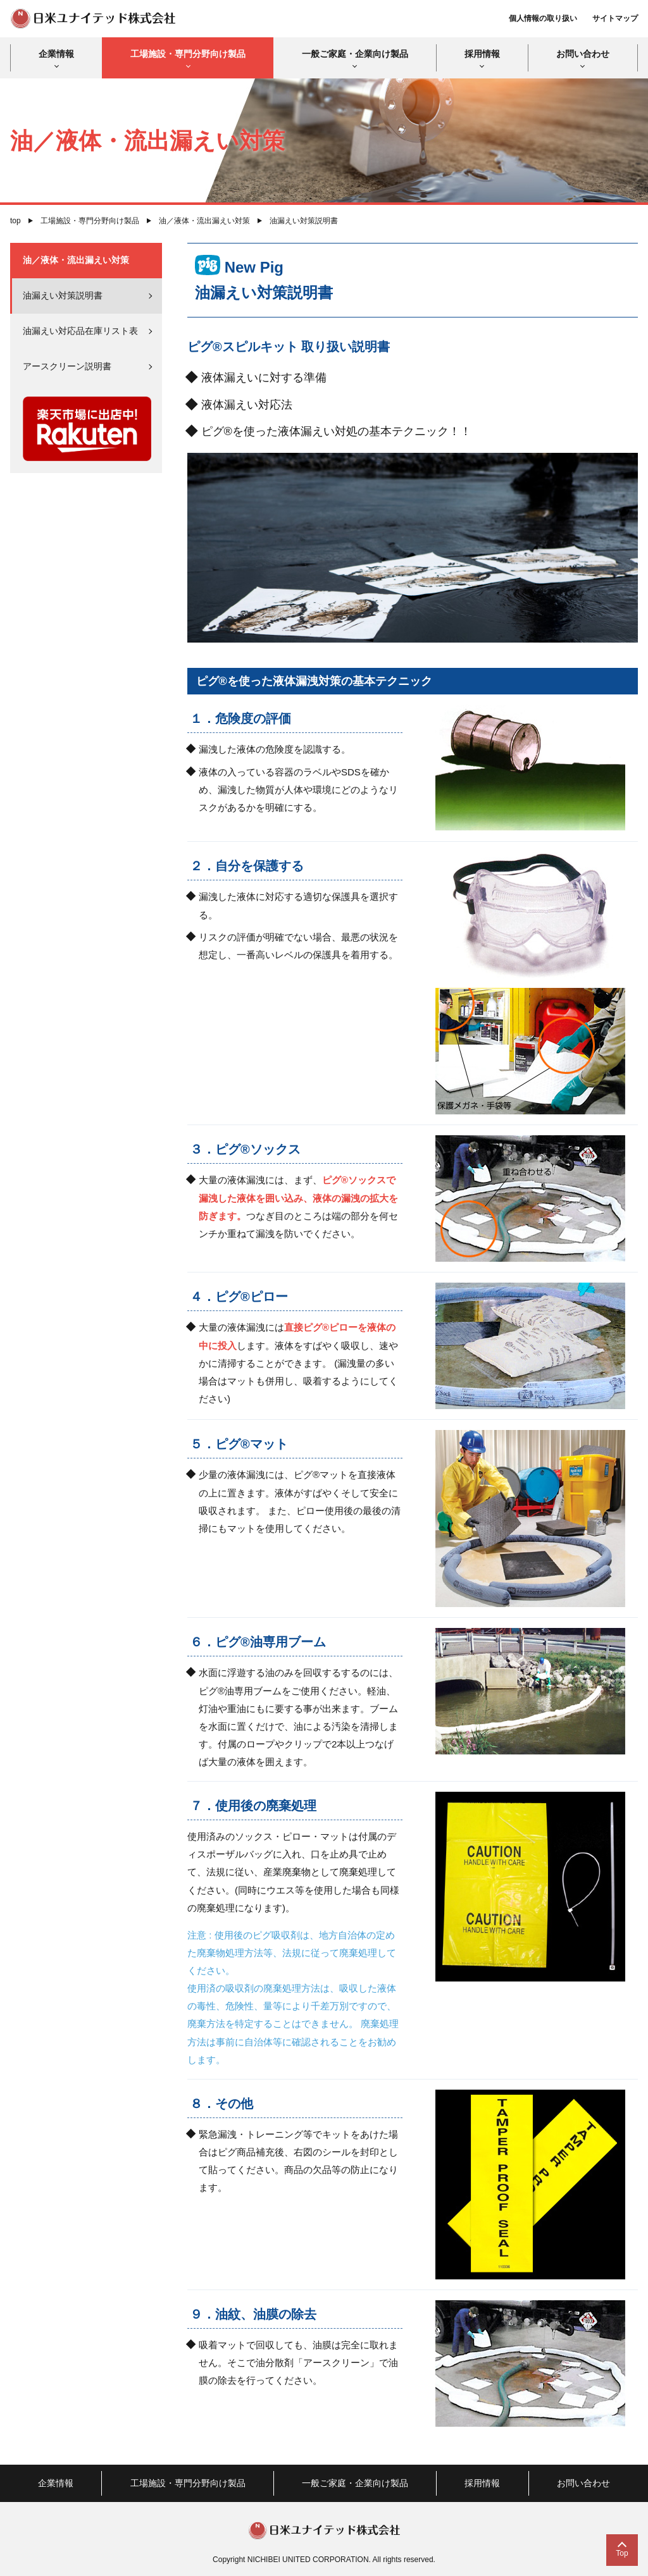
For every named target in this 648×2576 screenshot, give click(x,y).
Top (622, 2553)
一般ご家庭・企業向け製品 (355, 54)
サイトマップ (615, 18)
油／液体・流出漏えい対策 (204, 220)
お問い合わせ (582, 54)
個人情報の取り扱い (543, 18)
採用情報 (482, 54)
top (15, 220)
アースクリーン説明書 (67, 366)
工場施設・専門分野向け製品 (188, 54)
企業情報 (56, 54)
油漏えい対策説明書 (63, 295)
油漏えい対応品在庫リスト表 (80, 331)
